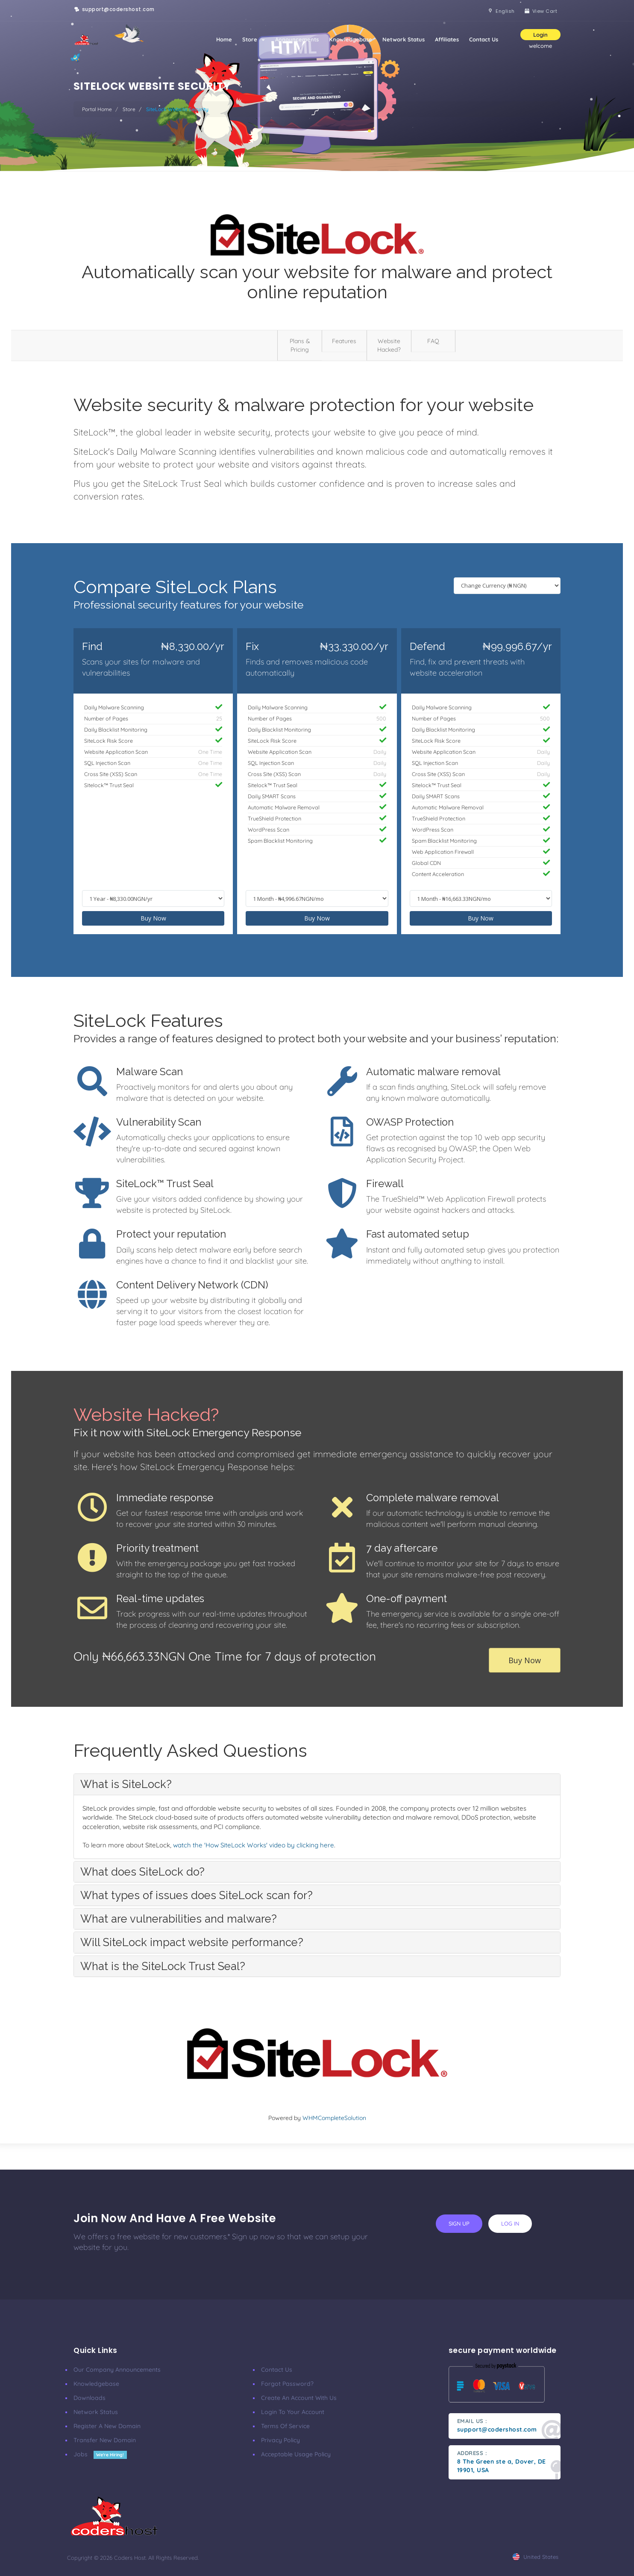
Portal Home (97, 109)
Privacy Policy (280, 2440)
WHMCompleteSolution (334, 2118)
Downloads (89, 2398)
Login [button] (540, 34)
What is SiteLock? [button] (126, 1784)
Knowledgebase (350, 39)
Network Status (403, 39)
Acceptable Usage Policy (296, 2454)
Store (253, 39)
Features (344, 341)
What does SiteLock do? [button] (142, 1871)
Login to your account (292, 2412)
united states (535, 2556)
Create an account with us (299, 2398)
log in (510, 2223)
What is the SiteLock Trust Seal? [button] (162, 1966)
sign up (459, 2223)
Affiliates (447, 39)
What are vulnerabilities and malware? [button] (178, 1918)
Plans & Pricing (300, 345)
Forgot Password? (287, 2384)
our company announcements (117, 2369)
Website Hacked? (389, 345)
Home (224, 39)
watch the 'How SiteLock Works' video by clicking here (253, 1845)
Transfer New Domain (104, 2440)
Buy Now (153, 918)
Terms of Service (285, 2426)
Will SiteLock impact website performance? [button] (191, 1942)
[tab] (317, 1784)
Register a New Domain (107, 2426)
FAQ (433, 341)
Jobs (100, 2454)
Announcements (297, 39)
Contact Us (483, 39)
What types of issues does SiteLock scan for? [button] (196, 1895)
